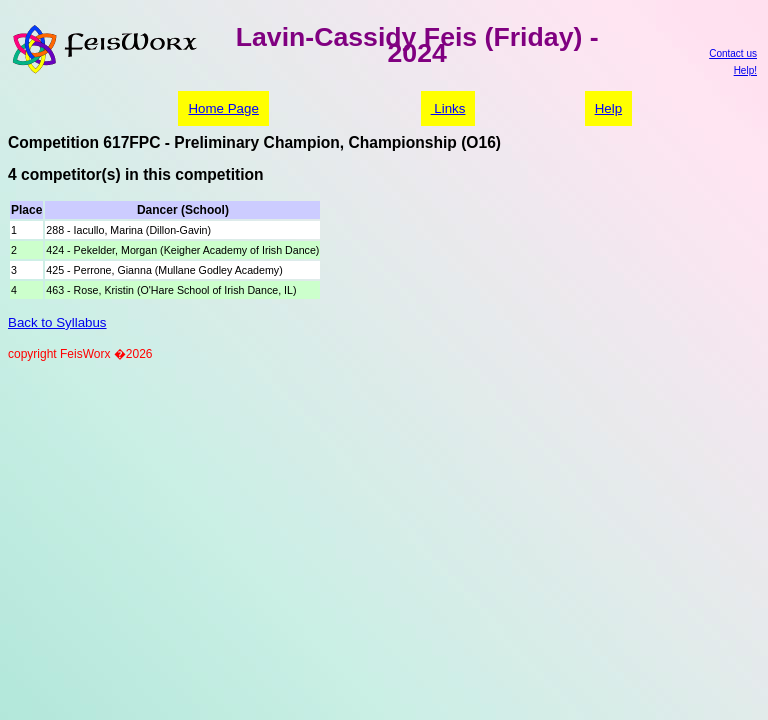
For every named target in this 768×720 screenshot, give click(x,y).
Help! (745, 70)
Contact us (733, 53)
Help (608, 108)
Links (448, 108)
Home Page (223, 108)
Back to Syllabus (57, 322)
